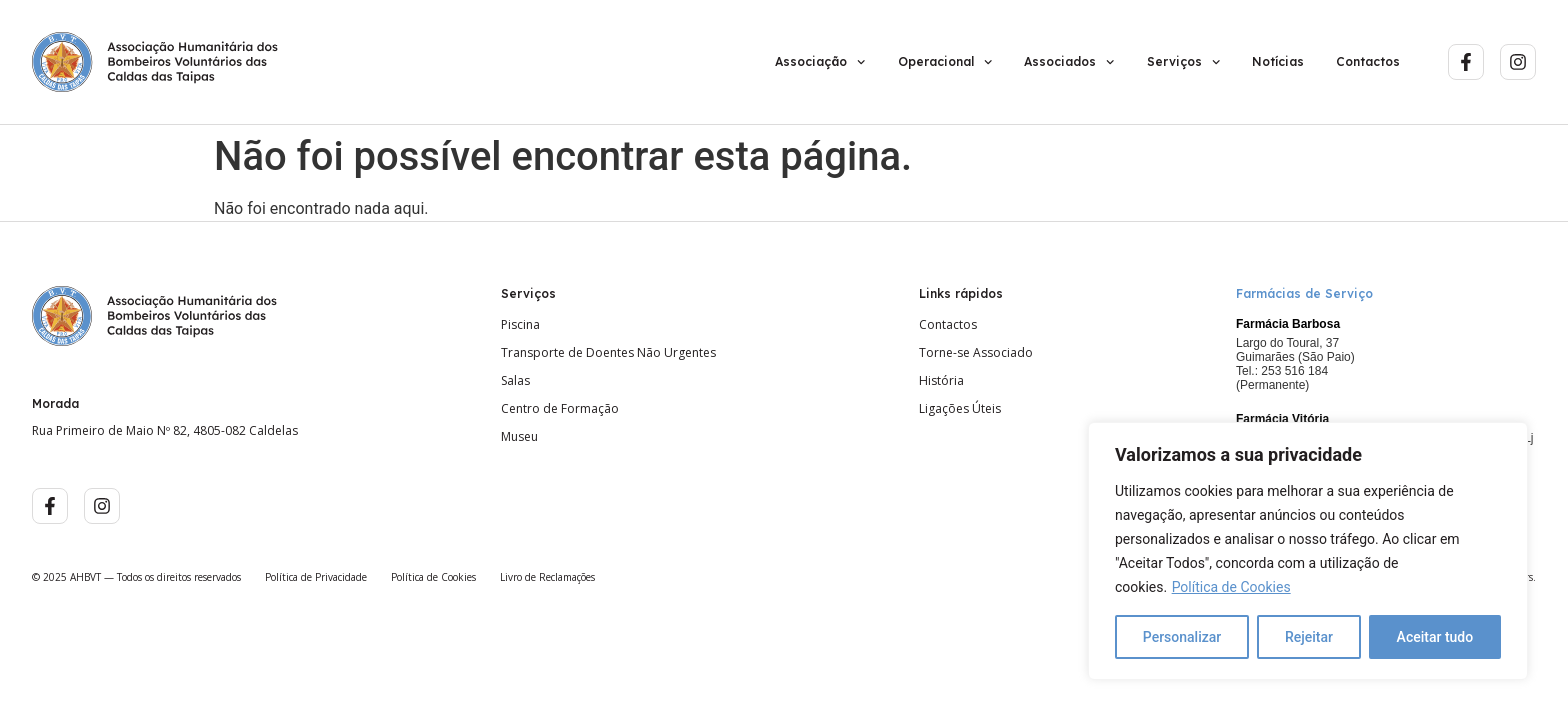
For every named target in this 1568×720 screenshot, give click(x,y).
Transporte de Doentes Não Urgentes (608, 353)
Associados (1069, 62)
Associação (820, 62)
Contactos (1368, 61)
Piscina (520, 325)
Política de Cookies (1231, 587)
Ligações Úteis (960, 409)
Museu (519, 437)
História (941, 381)
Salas (515, 381)
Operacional (945, 62)
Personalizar (1182, 637)
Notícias (1278, 61)
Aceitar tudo (1435, 637)
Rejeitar (1309, 637)
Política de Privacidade (316, 577)
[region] (1308, 551)
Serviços (1183, 62)
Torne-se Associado (976, 353)
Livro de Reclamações (547, 577)
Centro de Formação (560, 409)
